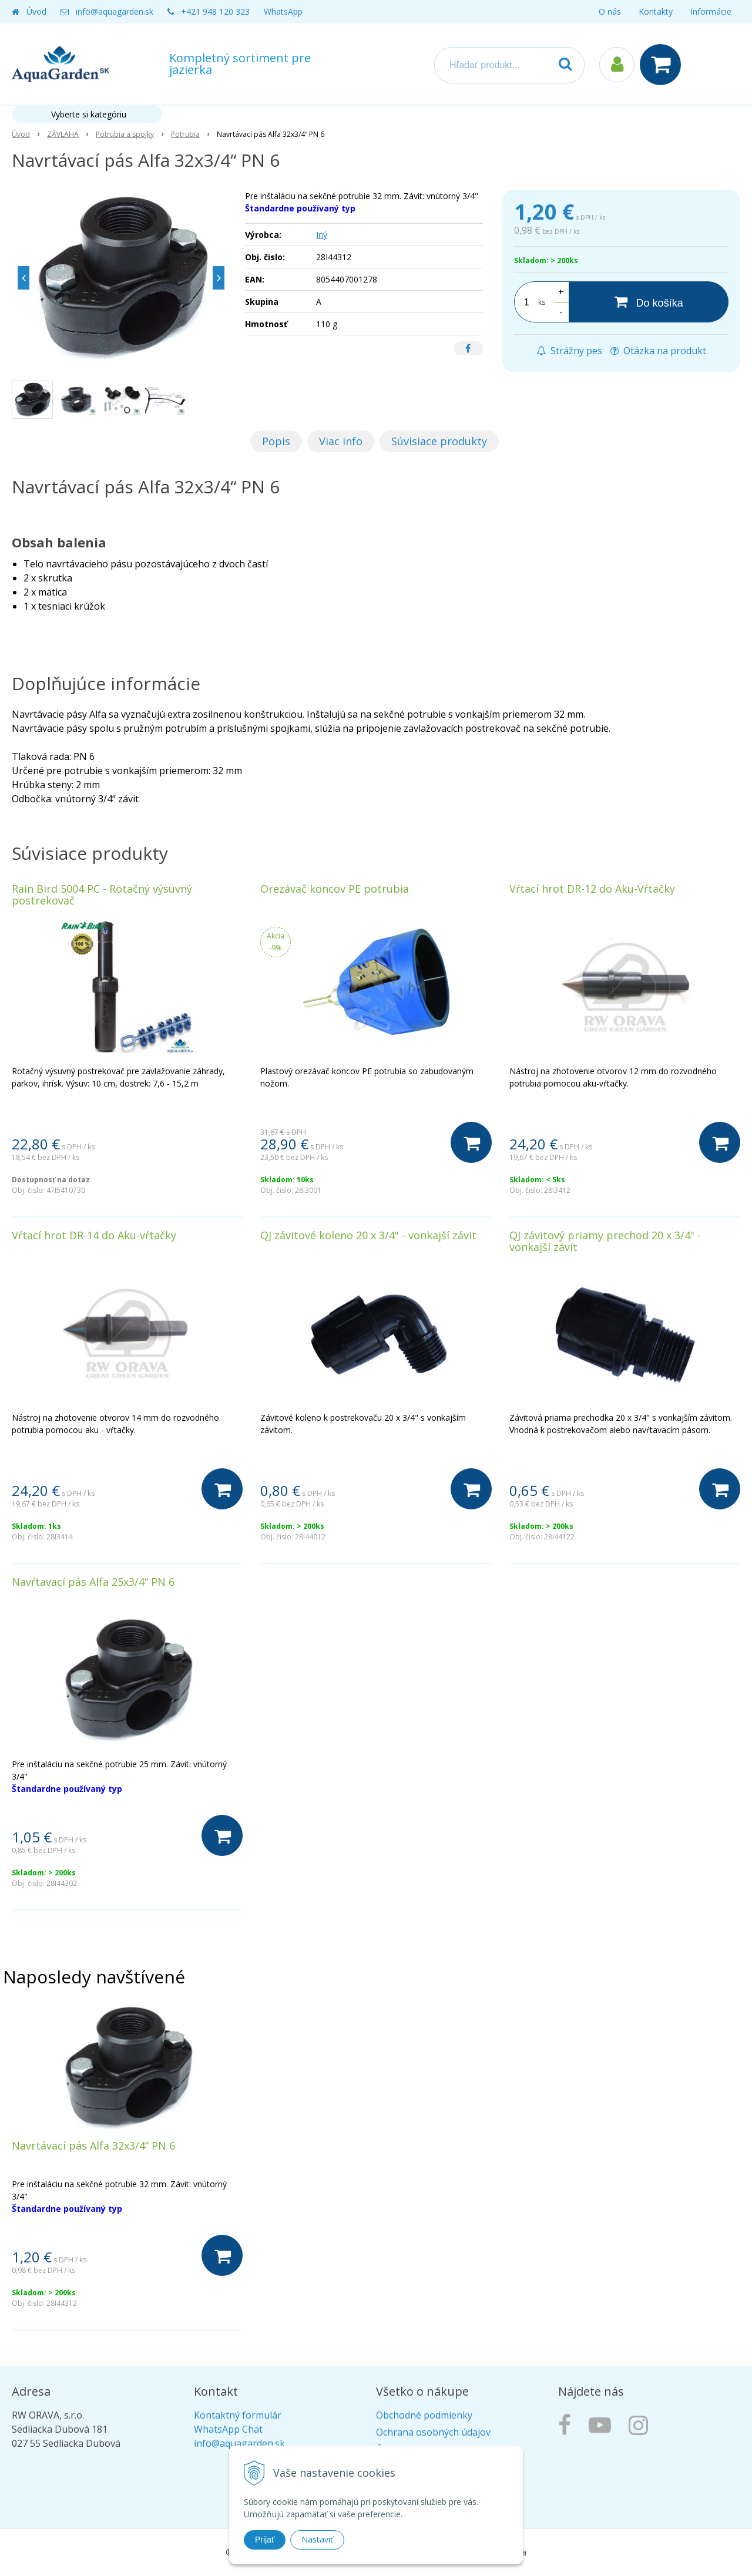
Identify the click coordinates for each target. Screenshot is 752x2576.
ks (541, 302)
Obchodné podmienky (424, 2415)
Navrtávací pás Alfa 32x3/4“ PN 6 (93, 2145)
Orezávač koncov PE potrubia (334, 889)
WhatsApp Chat (228, 2429)
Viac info (340, 441)
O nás (610, 11)
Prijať (264, 2539)
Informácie (710, 11)
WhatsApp (283, 11)
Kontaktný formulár (237, 2415)
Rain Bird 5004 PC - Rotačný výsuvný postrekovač (102, 894)
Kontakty (656, 11)
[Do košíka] (648, 301)
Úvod (36, 11)
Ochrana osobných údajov (433, 2432)
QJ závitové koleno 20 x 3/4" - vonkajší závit (368, 1235)
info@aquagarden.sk (114, 11)
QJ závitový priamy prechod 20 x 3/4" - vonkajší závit (605, 1241)
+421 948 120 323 (215, 11)
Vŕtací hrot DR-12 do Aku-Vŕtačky (592, 889)
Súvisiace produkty (439, 441)
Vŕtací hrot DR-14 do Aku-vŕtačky (94, 1235)
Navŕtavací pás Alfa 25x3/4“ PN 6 (93, 1582)
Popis (276, 441)
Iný (321, 234)
